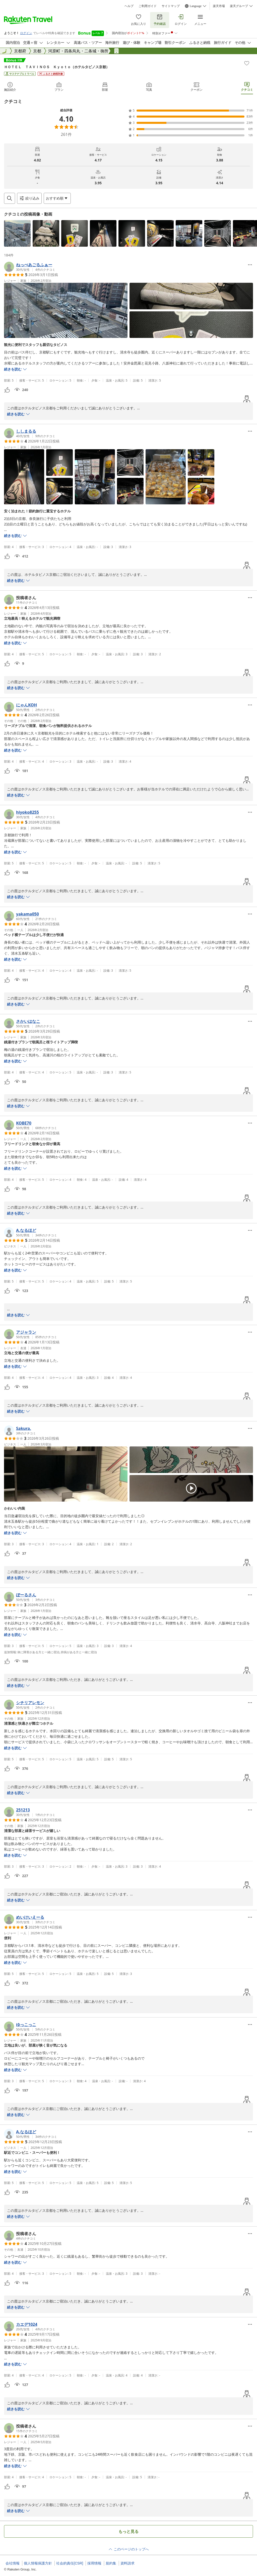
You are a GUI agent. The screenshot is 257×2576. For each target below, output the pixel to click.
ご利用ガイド (148, 6)
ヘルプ (129, 6)
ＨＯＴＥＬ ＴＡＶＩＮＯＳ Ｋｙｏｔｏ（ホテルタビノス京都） (56, 66)
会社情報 (13, 2563)
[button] (17, 233)
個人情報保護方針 (38, 2563)
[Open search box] (9, 198)
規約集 (111, 2563)
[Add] (246, 63)
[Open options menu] (57, 198)
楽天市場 (219, 6)
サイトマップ (171, 6)
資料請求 (127, 2563)
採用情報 (94, 2563)
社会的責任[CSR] (69, 2563)
